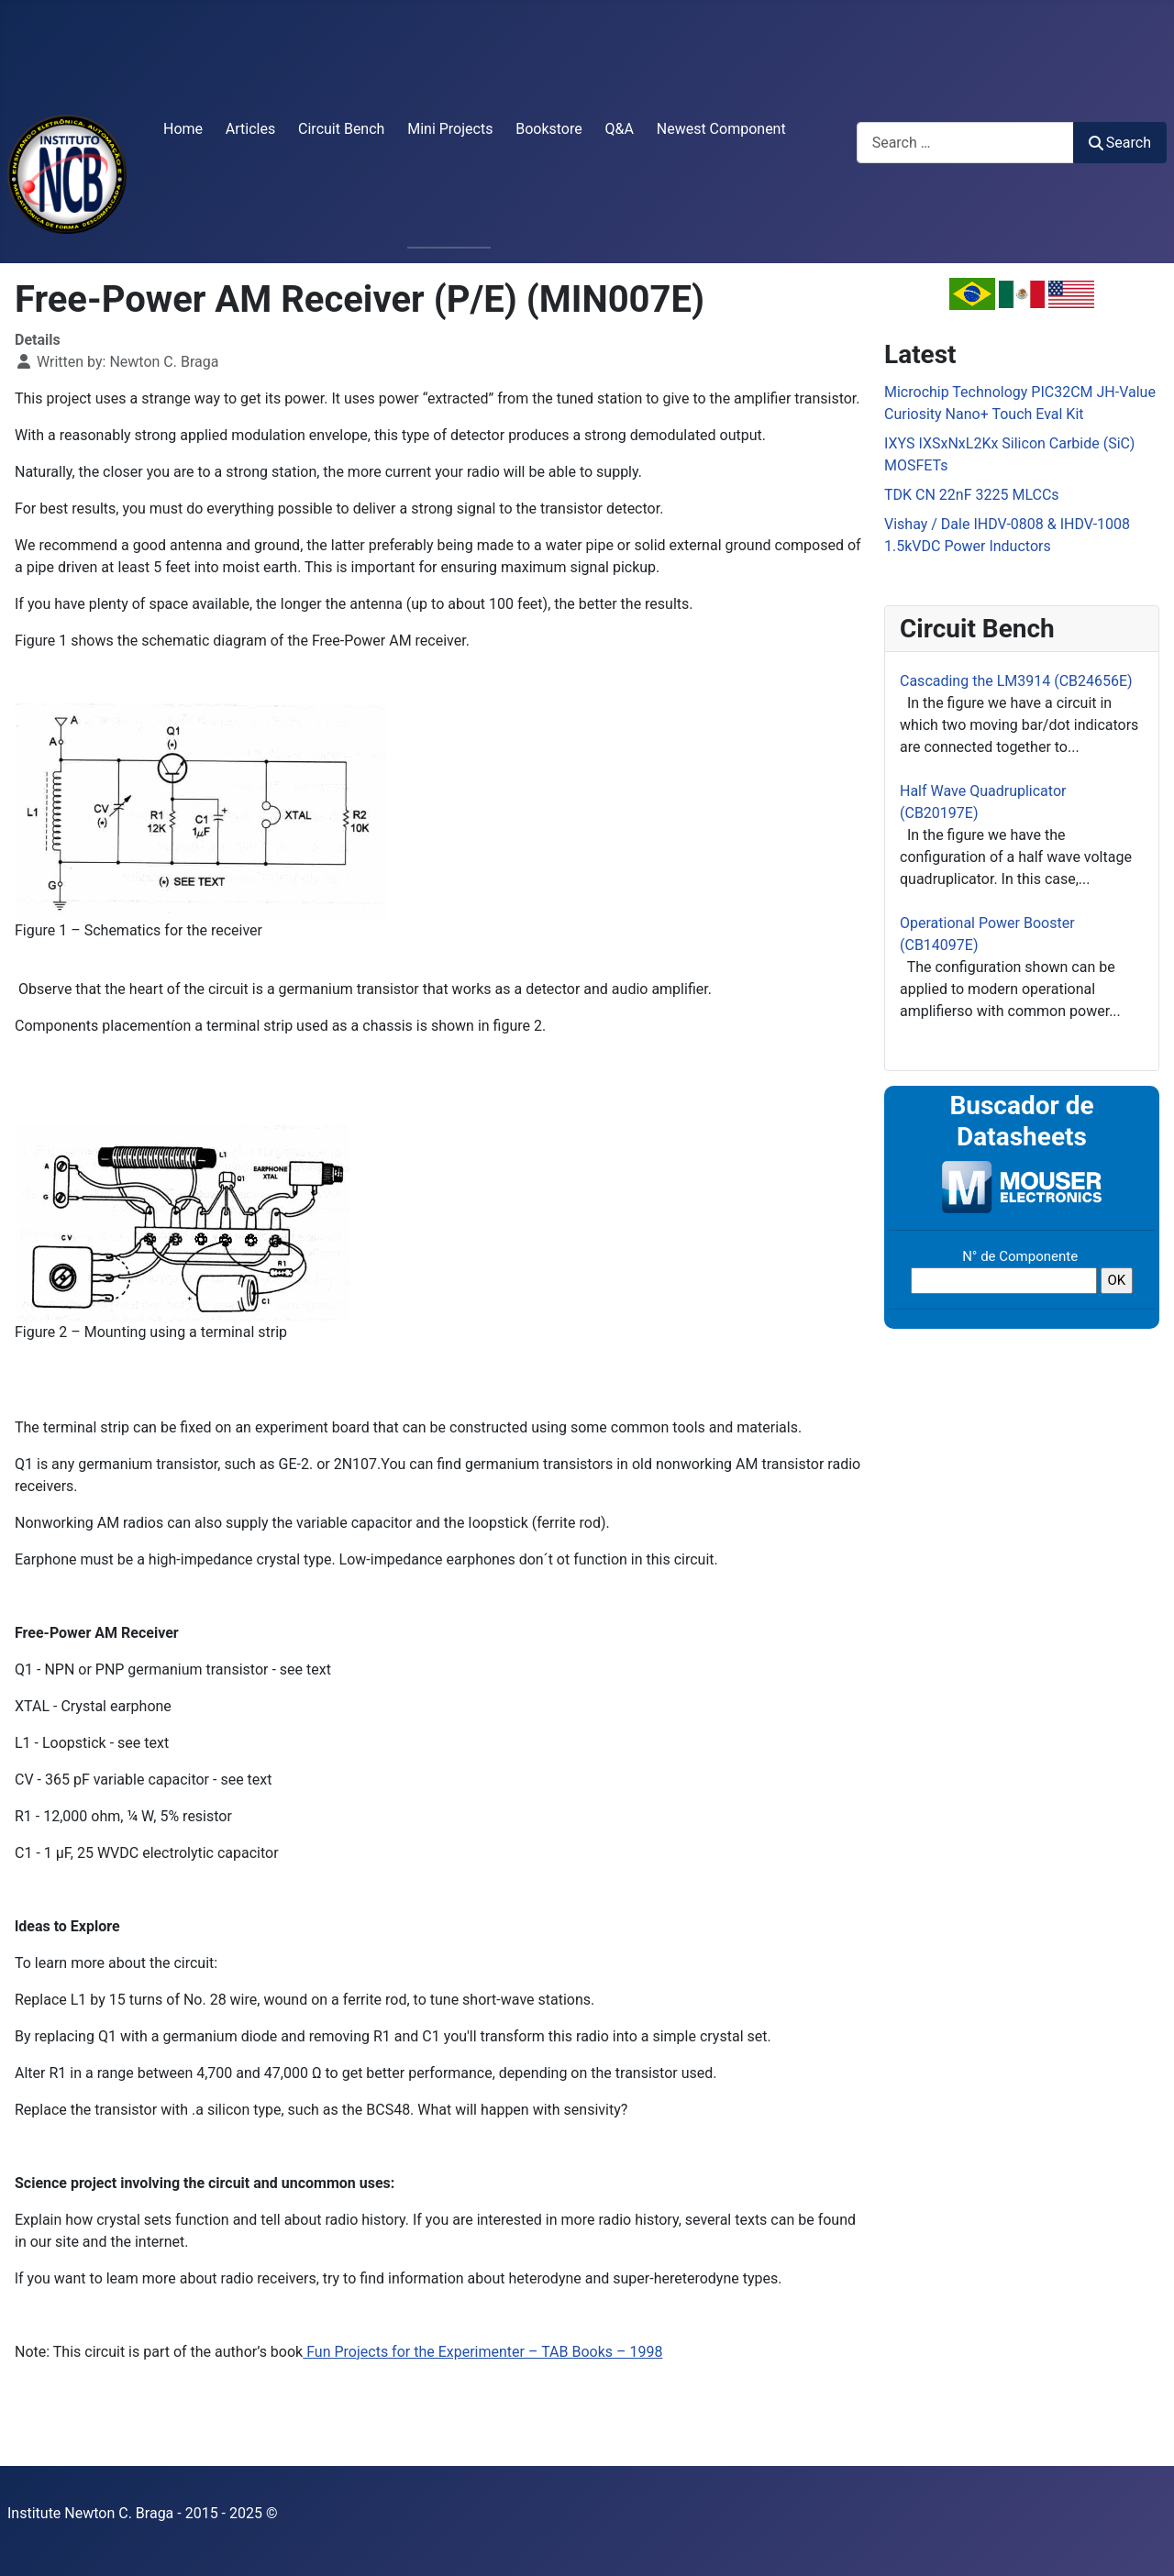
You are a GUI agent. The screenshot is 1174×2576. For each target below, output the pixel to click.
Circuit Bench (341, 129)
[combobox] (965, 142)
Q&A (619, 129)
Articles (250, 129)
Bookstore (548, 129)
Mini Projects (450, 129)
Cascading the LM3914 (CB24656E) (1016, 681)
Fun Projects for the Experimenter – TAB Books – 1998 (482, 2351)
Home (183, 129)
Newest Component (721, 129)
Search (1120, 142)
